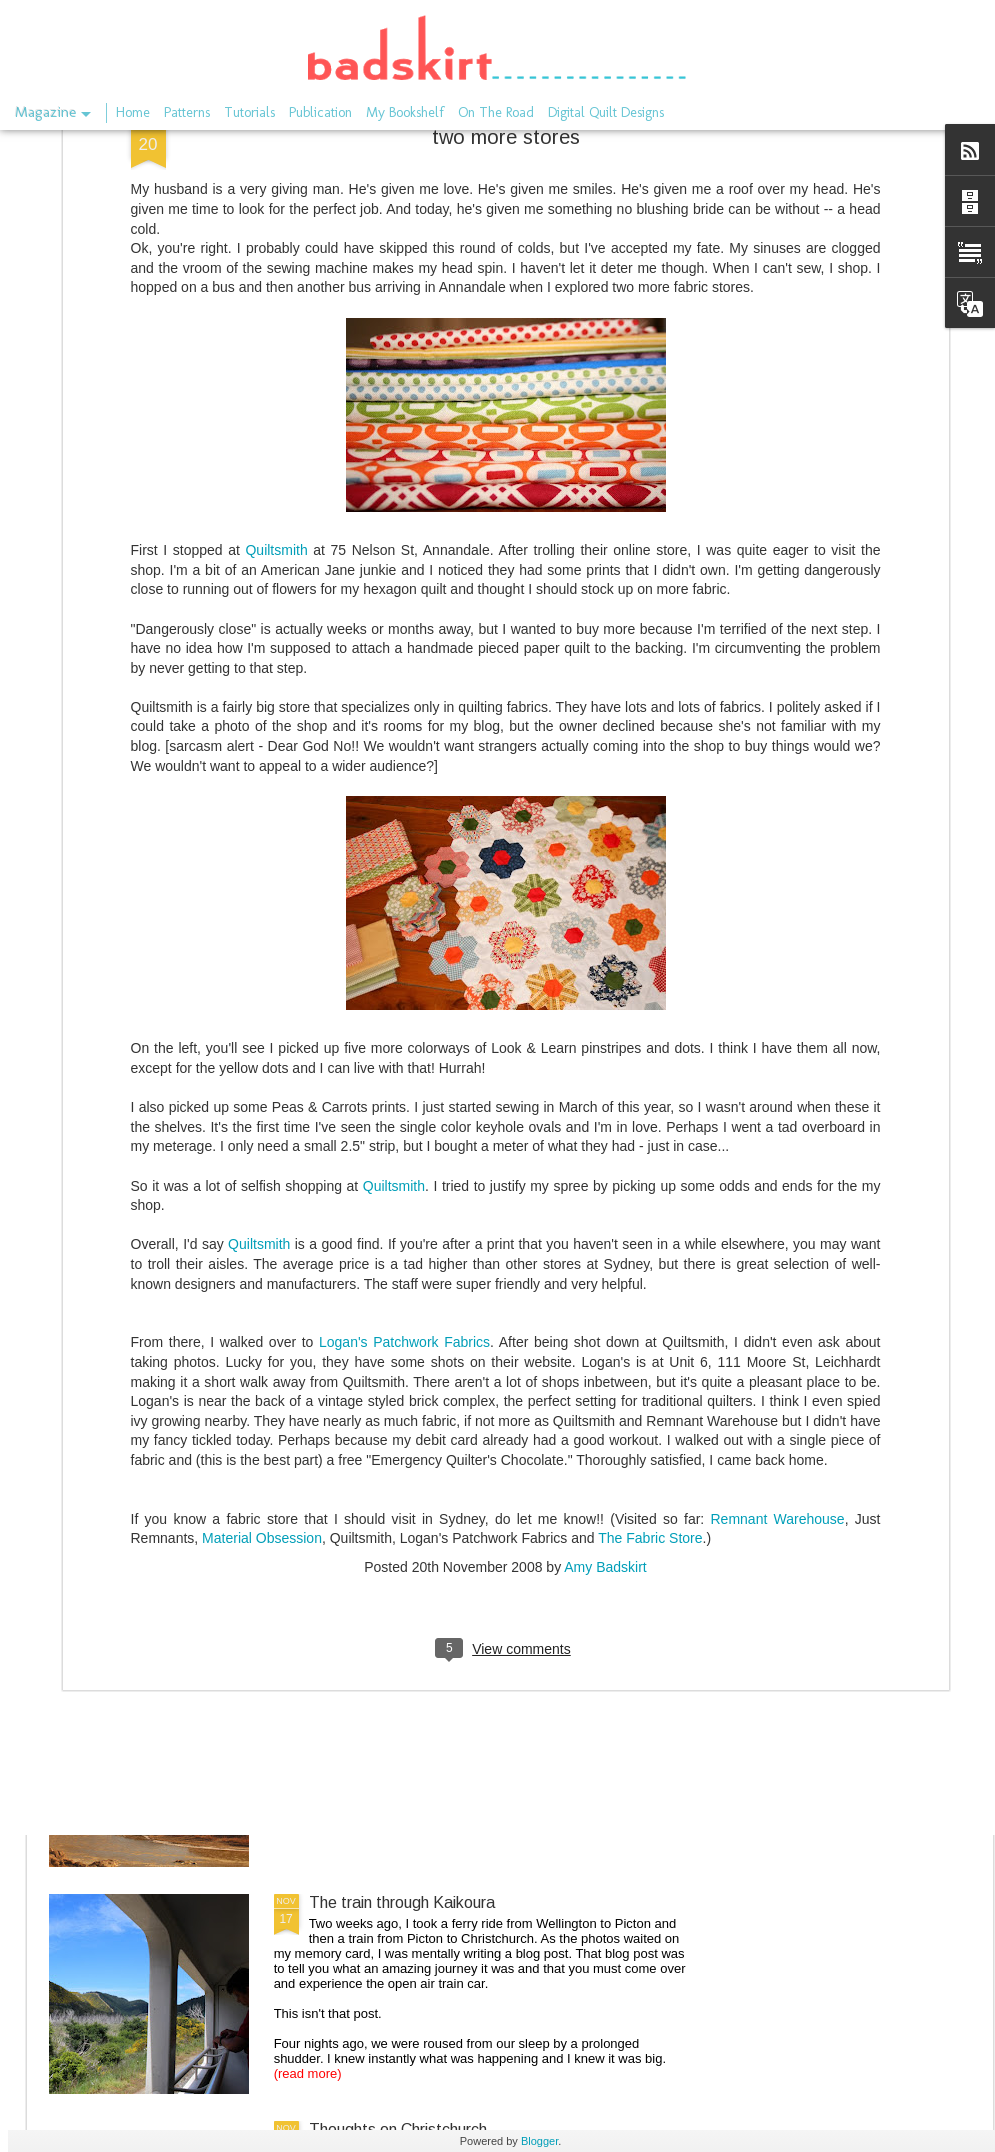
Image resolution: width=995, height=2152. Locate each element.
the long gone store (377, 1448)
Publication (320, 112)
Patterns (187, 112)
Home (133, 112)
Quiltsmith (276, 284)
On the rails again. (372, 1675)
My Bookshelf (405, 112)
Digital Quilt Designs (606, 112)
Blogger (539, 2141)
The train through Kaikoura (402, 1902)
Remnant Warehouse (778, 1253)
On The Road (496, 112)
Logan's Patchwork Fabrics (404, 1077)
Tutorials (249, 112)
